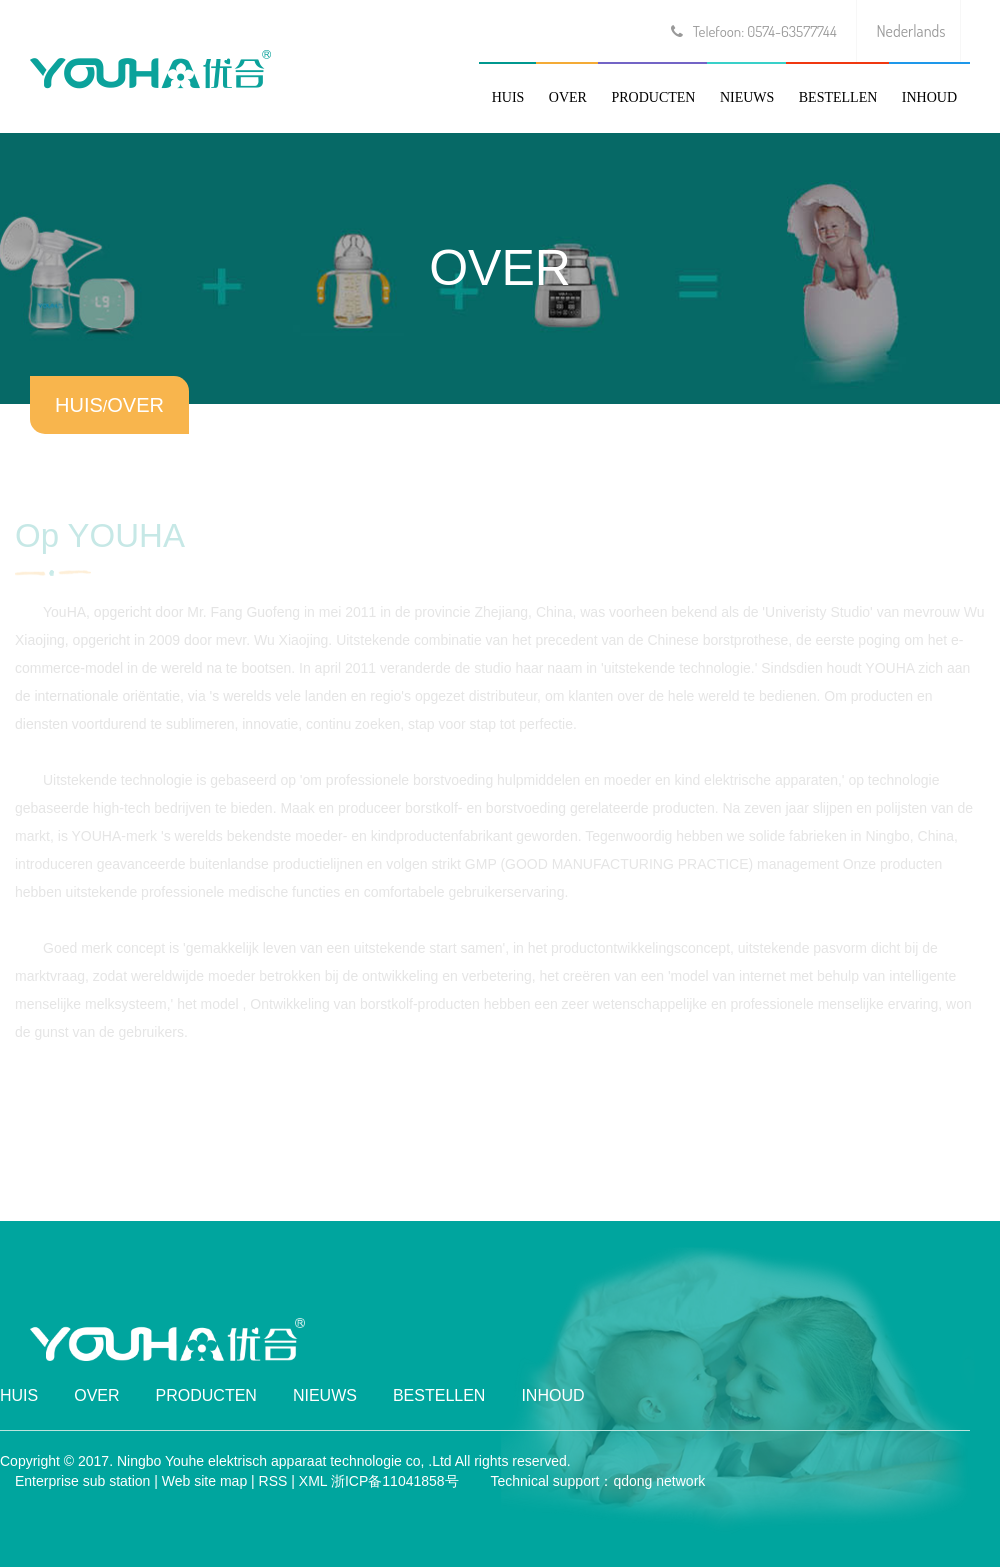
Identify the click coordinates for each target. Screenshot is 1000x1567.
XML (313, 1481)
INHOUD (929, 97)
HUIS (508, 97)
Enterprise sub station (82, 1481)
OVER (568, 97)
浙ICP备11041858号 (395, 1481)
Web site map (204, 1481)
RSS (273, 1481)
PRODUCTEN (653, 97)
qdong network (659, 1481)
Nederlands (911, 31)
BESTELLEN (838, 97)
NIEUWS (747, 97)
